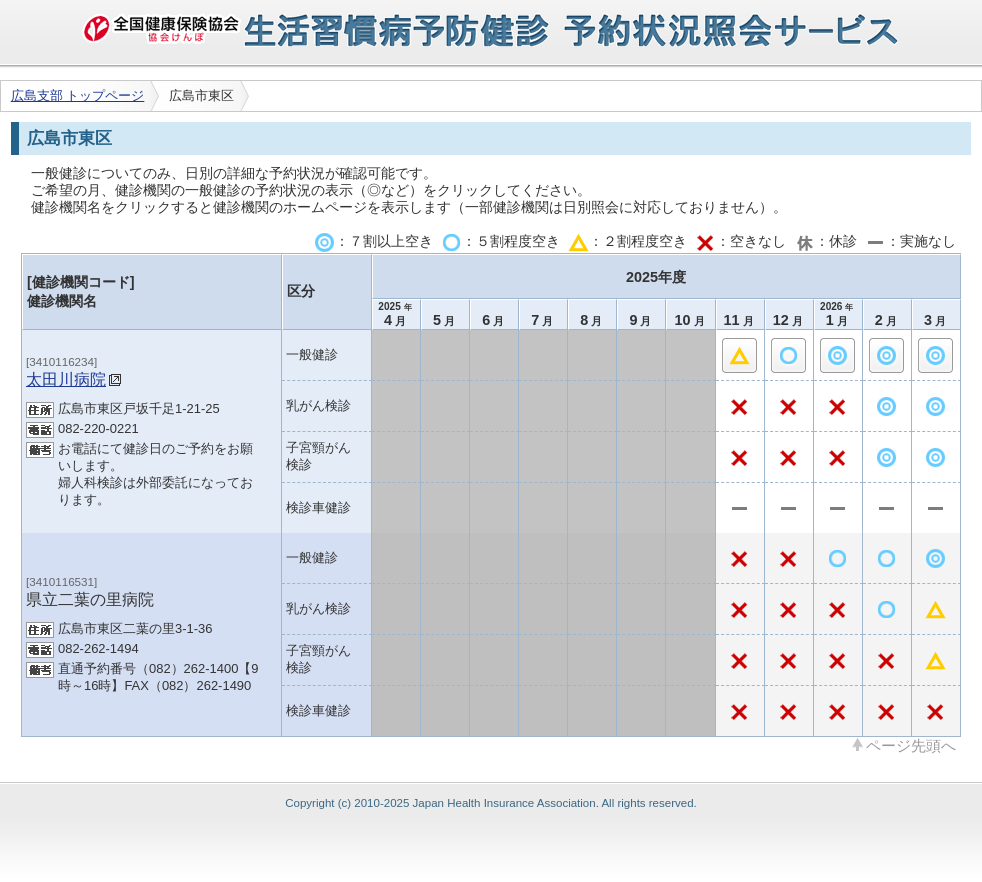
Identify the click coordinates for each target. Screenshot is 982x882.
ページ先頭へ (911, 745)
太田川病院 (66, 379)
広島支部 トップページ (78, 95)
